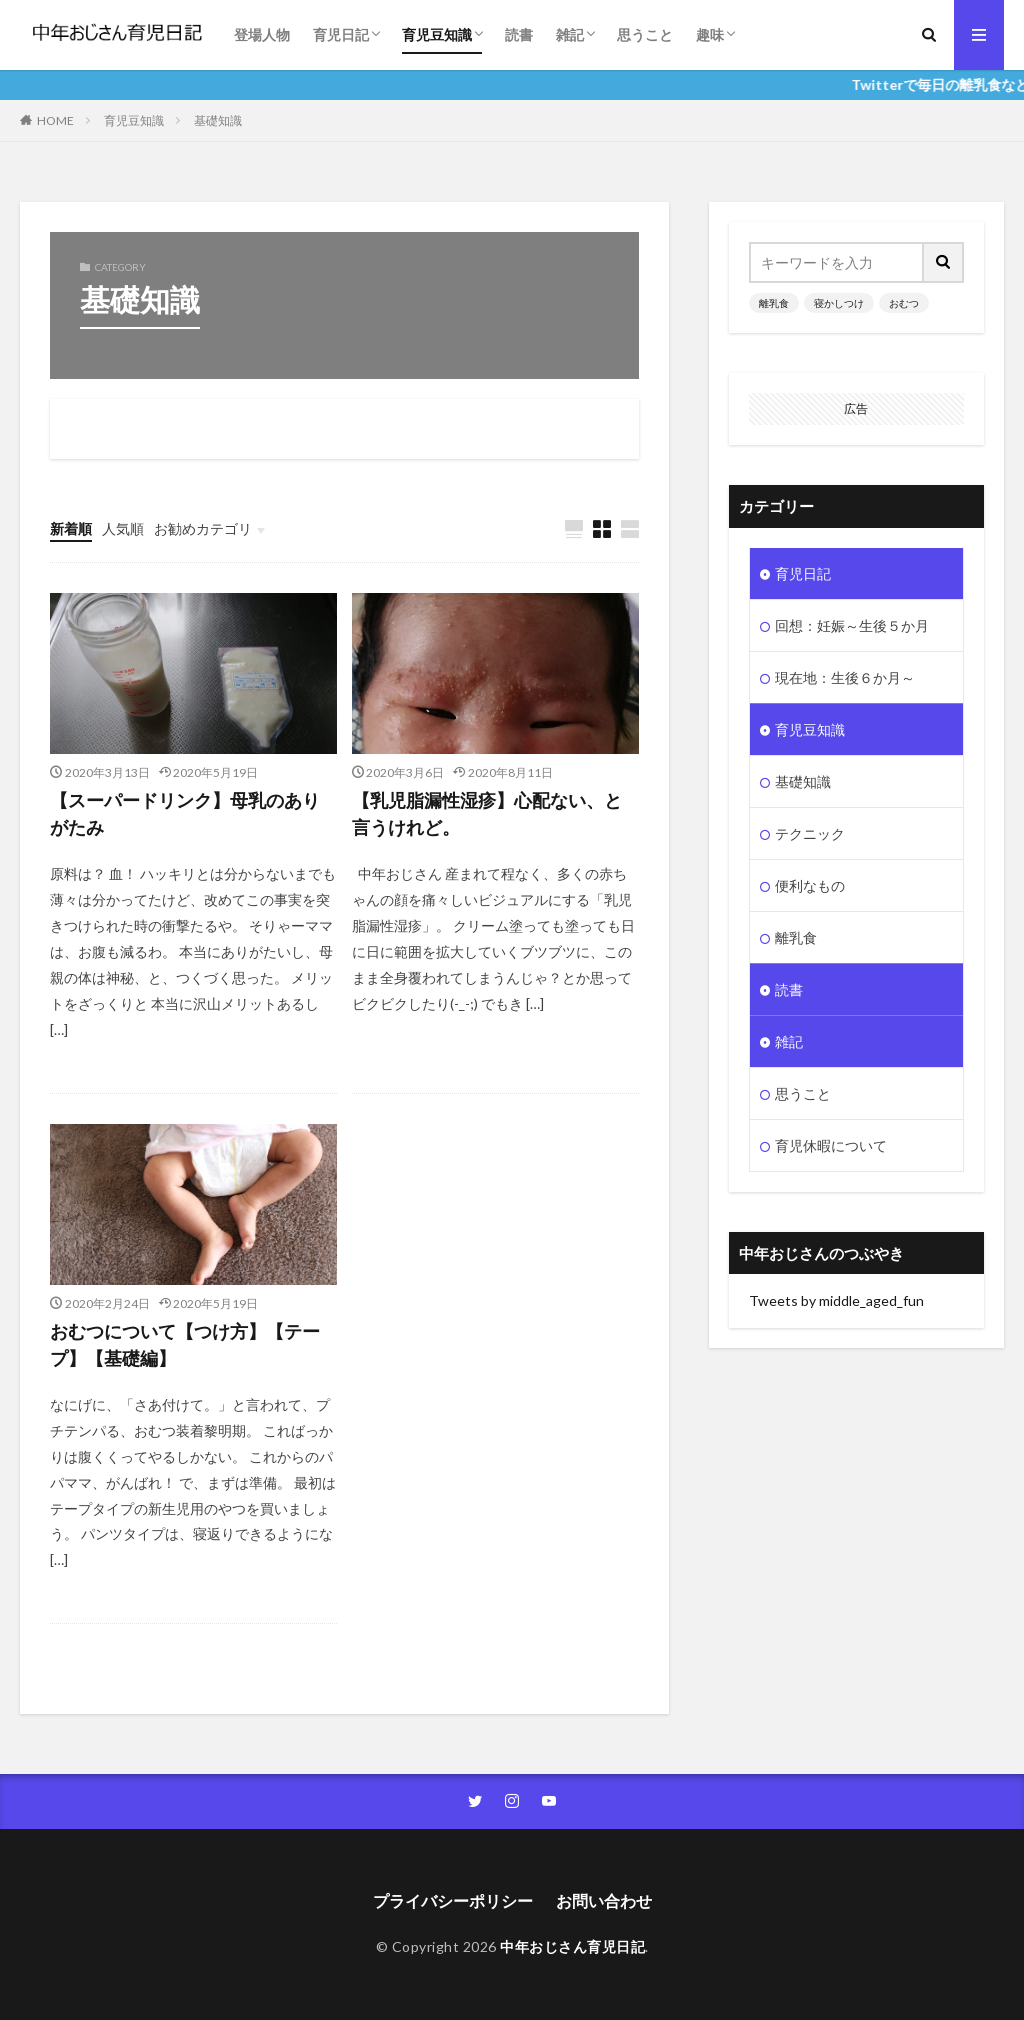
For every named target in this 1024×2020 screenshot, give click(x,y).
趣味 (710, 34)
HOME (55, 120)
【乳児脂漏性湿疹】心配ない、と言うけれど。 (487, 813)
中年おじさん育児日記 (572, 1946)
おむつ (904, 303)
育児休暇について (831, 1145)
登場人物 (262, 34)
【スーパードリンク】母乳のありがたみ (185, 813)
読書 (519, 34)
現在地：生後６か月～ (845, 677)
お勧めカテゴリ (203, 528)
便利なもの (810, 885)
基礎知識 (218, 120)
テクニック (810, 833)
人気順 (123, 528)
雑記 (570, 34)
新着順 (71, 528)
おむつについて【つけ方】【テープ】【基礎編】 (185, 1344)
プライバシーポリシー (453, 1900)
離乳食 (774, 303)
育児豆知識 (437, 34)
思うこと (645, 34)
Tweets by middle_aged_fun (836, 1300)
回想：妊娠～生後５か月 (852, 625)
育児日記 (341, 34)
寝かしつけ (839, 303)
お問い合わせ (604, 1900)
